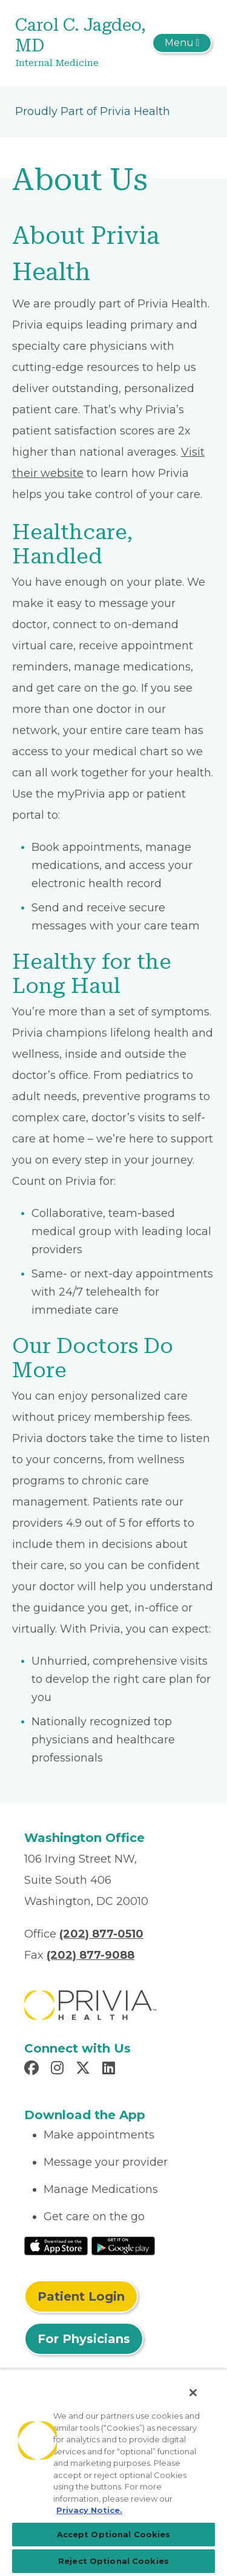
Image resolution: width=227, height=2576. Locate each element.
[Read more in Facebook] (33, 2069)
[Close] (193, 2392)
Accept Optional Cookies (114, 2534)
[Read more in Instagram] (59, 2069)
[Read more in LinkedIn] (110, 2069)
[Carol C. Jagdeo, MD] (80, 43)
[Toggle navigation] (182, 43)
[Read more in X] (85, 2069)
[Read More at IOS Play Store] (56, 2245)
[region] (113, 2472)
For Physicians (84, 2339)
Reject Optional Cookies (113, 2561)
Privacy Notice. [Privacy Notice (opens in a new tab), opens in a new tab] (89, 2510)
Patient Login (81, 2296)
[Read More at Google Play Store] (123, 2245)
